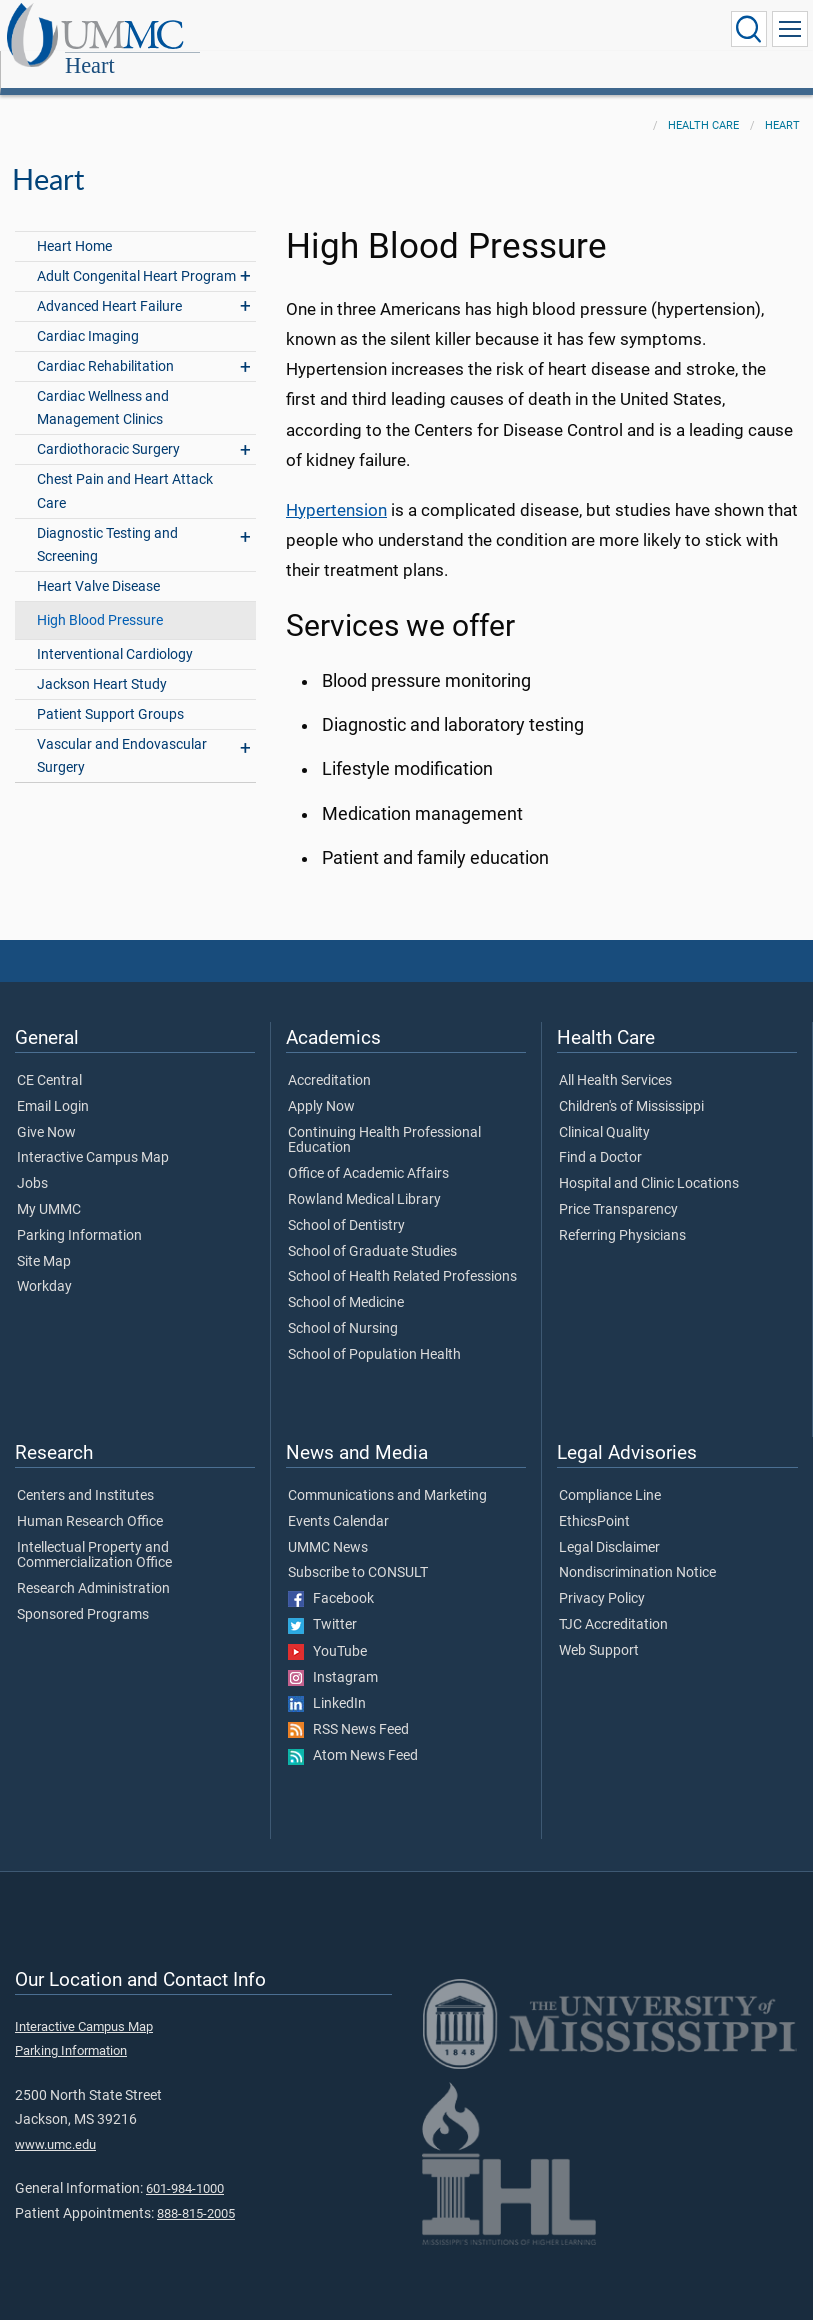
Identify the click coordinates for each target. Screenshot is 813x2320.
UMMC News (328, 1526)
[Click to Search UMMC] (749, 29)
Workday (44, 1265)
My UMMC (49, 1188)
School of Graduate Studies (372, 1230)
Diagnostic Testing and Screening (107, 523)
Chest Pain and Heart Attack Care (125, 469)
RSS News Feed (348, 1708)
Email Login (53, 1085)
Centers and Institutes (85, 1474)
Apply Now (321, 1085)
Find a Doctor (600, 1136)
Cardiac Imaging (88, 314)
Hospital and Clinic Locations (649, 1162)
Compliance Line (610, 1474)
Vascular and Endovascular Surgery (122, 734)
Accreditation (329, 1059)
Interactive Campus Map (93, 1136)
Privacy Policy (602, 1577)
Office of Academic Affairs (368, 1152)
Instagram (333, 1656)
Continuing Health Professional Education (384, 1119)
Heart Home (74, 224)
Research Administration (93, 1567)
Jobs (32, 1162)
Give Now (46, 1111)
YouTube (327, 1630)
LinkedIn (327, 1682)
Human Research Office (90, 1500)
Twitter (322, 1603)
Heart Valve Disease (98, 564)
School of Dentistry (346, 1204)
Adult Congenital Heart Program (136, 254)
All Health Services (615, 1059)
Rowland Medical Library (364, 1178)
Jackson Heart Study (102, 662)
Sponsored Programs (83, 1593)
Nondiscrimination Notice (637, 1551)
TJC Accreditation (613, 1603)
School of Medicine (346, 1281)
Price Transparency (618, 1188)
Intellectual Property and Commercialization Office (94, 1534)
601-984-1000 (185, 2166)
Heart (210, 30)
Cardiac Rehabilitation (105, 344)
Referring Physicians (622, 1214)
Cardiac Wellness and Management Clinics (103, 386)
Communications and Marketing (387, 1474)
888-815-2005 (196, 2191)
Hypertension (336, 488)
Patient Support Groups (110, 692)
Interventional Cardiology (115, 632)
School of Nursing (343, 1307)
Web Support (599, 1629)
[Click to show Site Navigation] (790, 29)
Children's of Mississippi (631, 1085)
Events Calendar (338, 1500)
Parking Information (79, 1214)
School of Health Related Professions (402, 1255)
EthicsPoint (594, 1500)
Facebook (331, 1577)
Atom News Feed (353, 1734)
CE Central (49, 1059)
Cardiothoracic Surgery (108, 427)
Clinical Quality (604, 1111)
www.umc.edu (55, 2122)
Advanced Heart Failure (109, 284)
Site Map (44, 1240)
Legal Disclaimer (609, 1526)
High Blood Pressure (100, 598)
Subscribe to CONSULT (358, 1551)
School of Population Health (374, 1333)
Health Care (703, 103)
